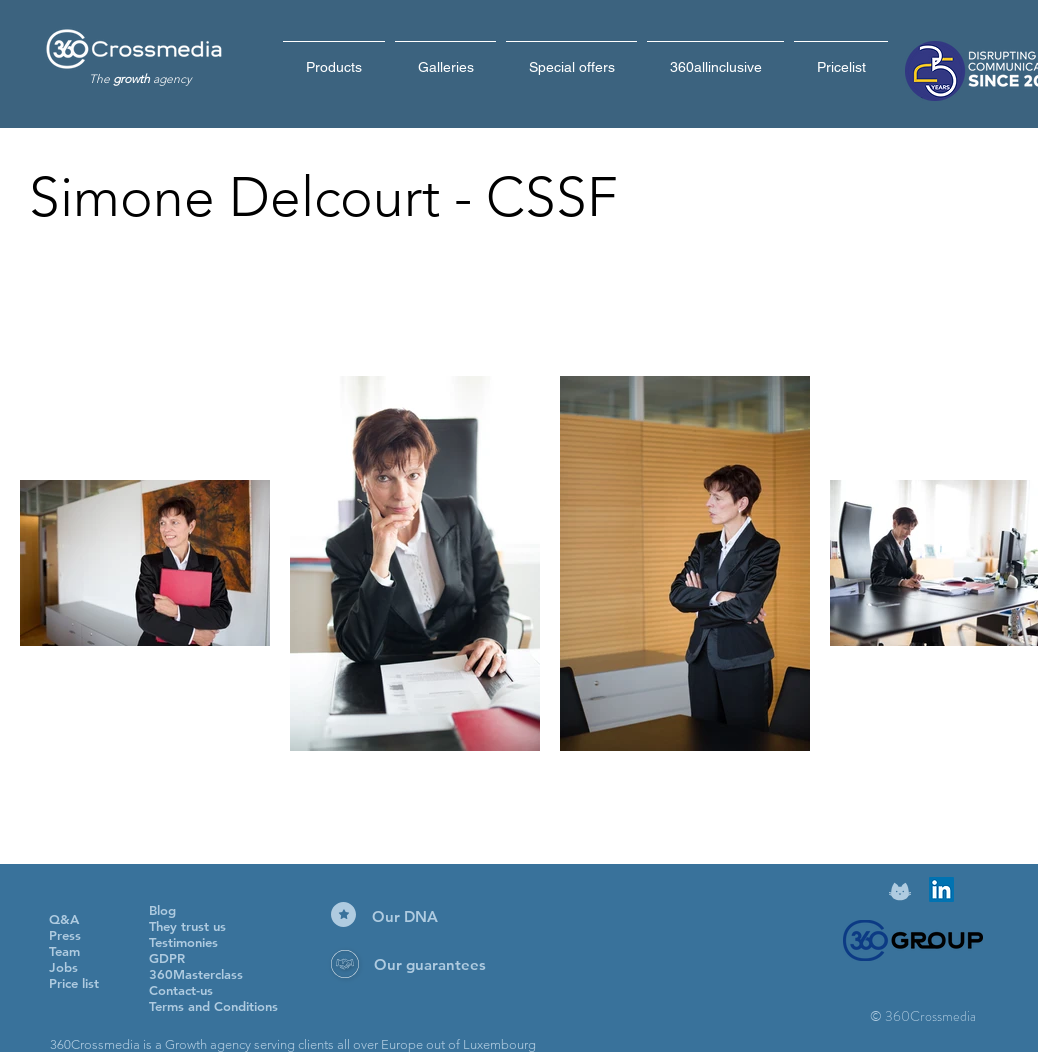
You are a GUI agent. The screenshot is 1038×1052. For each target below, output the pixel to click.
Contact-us (181, 990)
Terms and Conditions (213, 1006)
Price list (74, 983)
